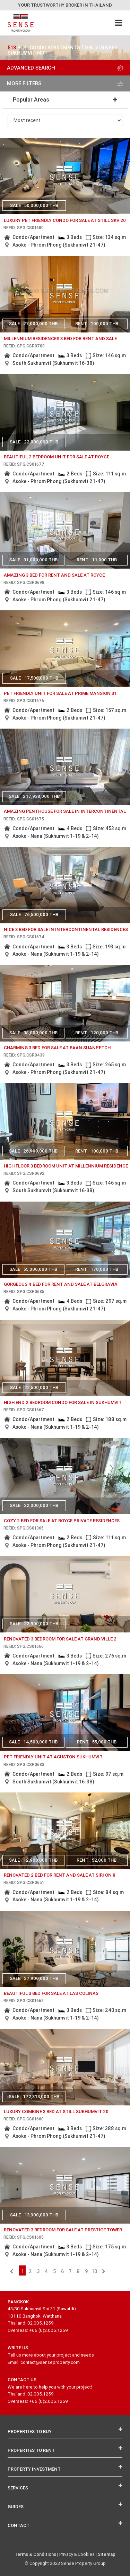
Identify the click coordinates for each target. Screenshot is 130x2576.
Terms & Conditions (35, 2554)
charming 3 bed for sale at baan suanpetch (57, 1048)
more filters (65, 83)
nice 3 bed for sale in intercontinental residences (66, 929)
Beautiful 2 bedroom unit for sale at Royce (56, 457)
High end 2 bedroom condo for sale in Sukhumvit (63, 1402)
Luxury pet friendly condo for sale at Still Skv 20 (65, 220)
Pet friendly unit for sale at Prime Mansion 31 (60, 693)
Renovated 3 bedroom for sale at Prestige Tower (63, 2230)
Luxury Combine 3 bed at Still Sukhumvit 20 (56, 2111)
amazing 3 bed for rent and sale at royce (54, 575)
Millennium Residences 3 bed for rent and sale (60, 339)
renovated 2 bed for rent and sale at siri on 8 (59, 1875)
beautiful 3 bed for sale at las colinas (51, 1993)
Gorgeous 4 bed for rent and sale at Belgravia (61, 1284)
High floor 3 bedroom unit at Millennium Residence (66, 1166)
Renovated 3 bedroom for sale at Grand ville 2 (60, 1639)
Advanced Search (65, 67)
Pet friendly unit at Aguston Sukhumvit (53, 1757)
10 (94, 2271)
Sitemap (106, 2554)
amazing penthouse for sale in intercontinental (65, 811)
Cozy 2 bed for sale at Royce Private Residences (62, 1521)
